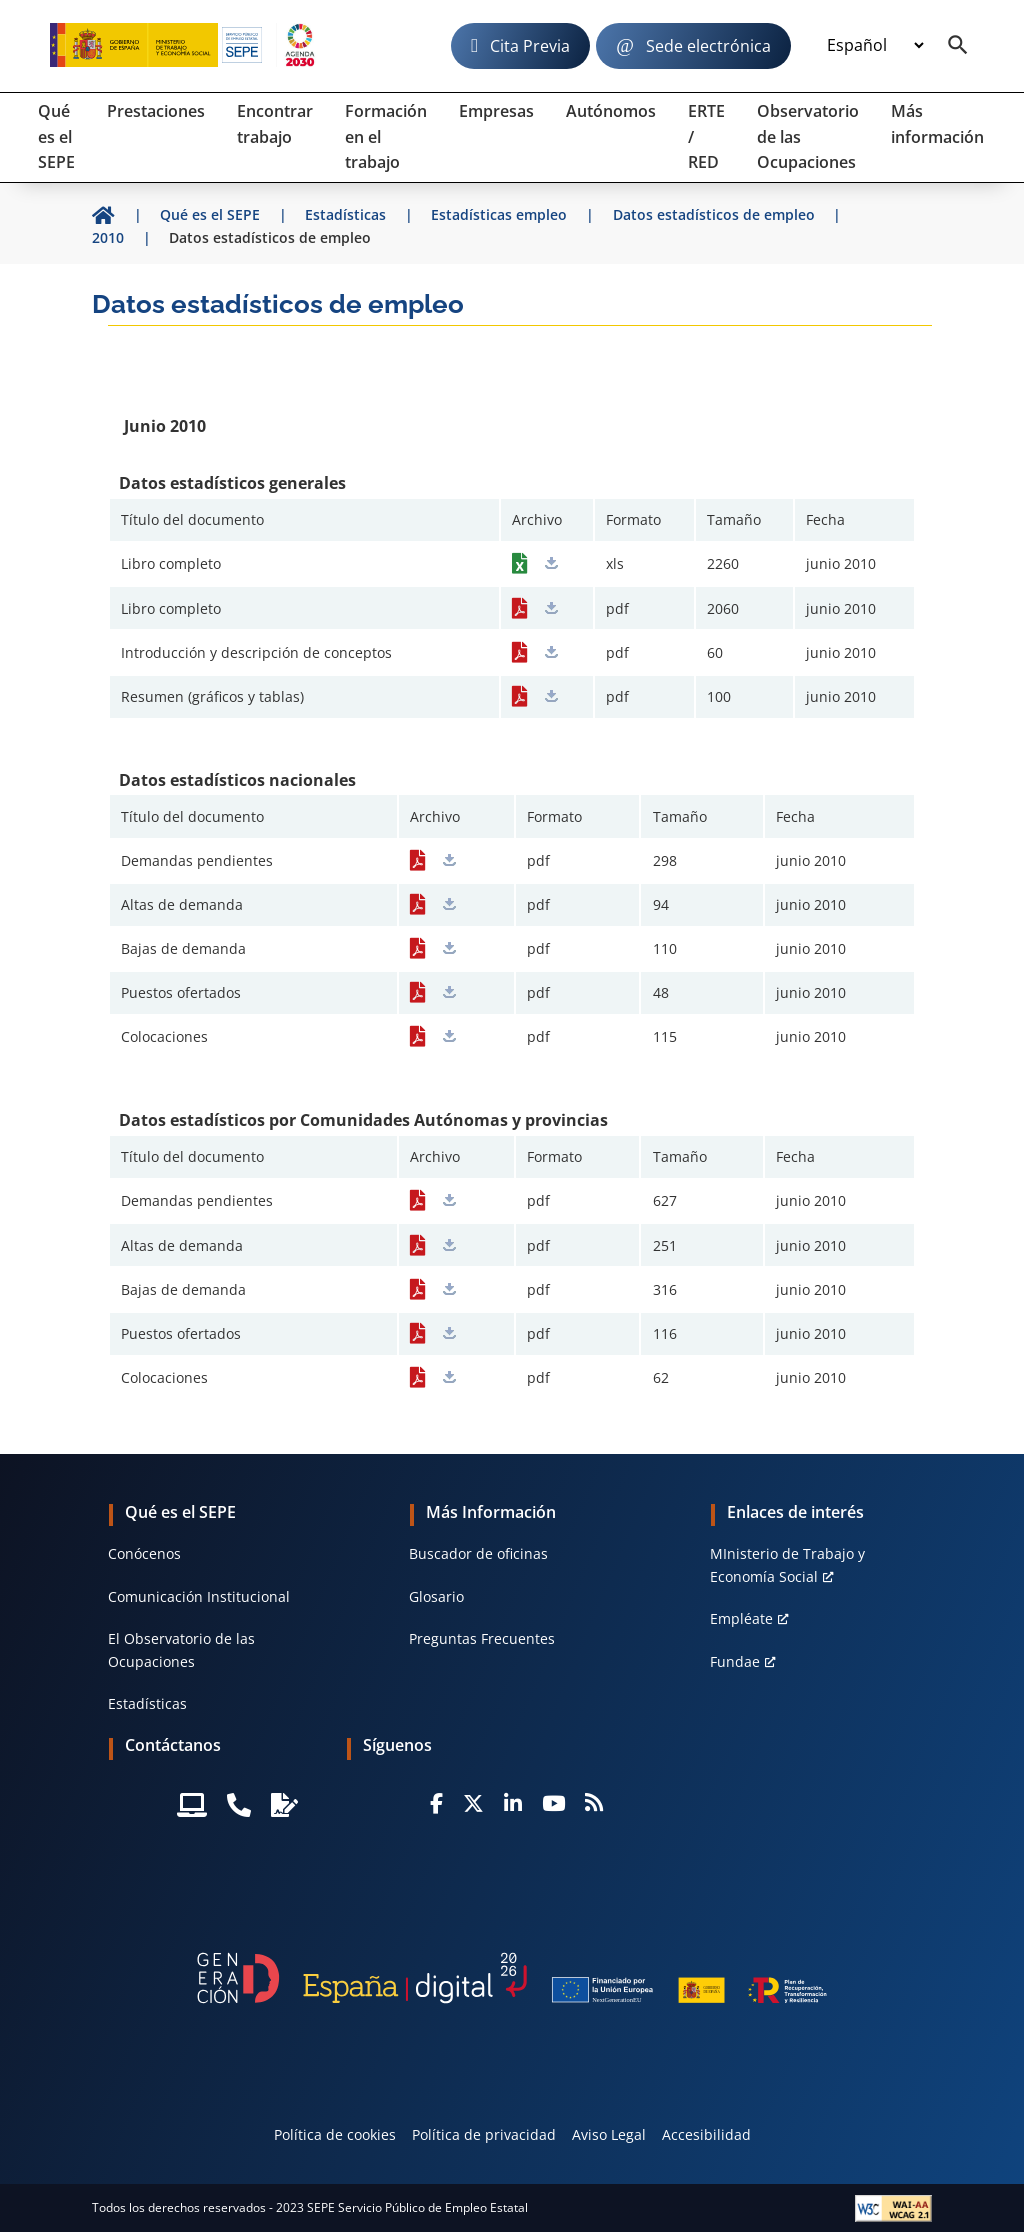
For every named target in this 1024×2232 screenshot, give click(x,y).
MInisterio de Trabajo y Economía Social (787, 1564)
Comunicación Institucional (199, 1596)
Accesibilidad (706, 2134)
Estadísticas (147, 1703)
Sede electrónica (708, 46)
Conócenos (144, 1553)
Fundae (735, 1661)
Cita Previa (530, 46)
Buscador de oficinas (478, 1553)
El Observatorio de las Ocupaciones (181, 1649)
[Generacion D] (512, 1978)
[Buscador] (958, 46)
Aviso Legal (609, 2134)
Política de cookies (335, 2134)
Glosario (436, 1596)
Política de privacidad (484, 2134)
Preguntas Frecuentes (482, 1638)
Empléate (741, 1618)
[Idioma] (875, 46)
